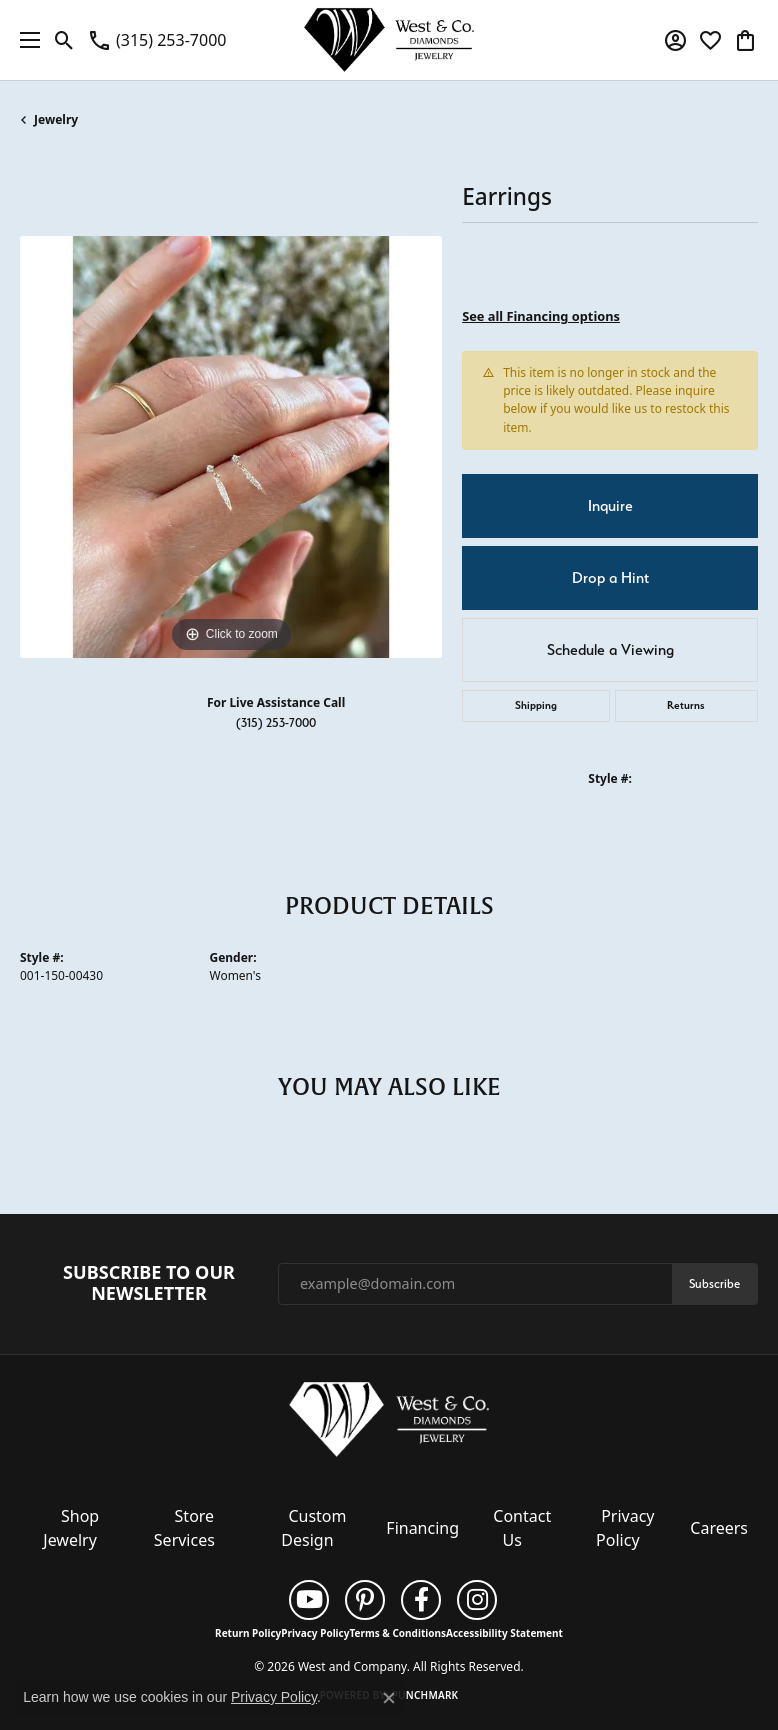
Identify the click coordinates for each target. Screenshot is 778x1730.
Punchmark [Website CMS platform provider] (425, 1695)
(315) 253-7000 (276, 722)
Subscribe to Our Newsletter (149, 1283)
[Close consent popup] (389, 1698)
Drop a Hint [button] (610, 578)
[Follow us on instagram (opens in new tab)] (477, 1600)
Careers (719, 1528)
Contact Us (522, 1528)
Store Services (184, 1528)
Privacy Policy (625, 1528)
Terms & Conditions (397, 1633)
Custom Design (313, 1528)
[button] (64, 40)
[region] (231, 447)
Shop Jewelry (71, 1528)
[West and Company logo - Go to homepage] (389, 40)
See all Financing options (541, 316)
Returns (686, 705)
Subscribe (714, 1283)
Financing (422, 1528)
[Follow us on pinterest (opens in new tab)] (365, 1600)
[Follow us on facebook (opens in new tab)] (421, 1600)
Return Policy (248, 1633)
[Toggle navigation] (25, 40)
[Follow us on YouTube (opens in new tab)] (309, 1600)
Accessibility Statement (504, 1633)
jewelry (56, 119)
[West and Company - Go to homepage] (389, 1424)
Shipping (536, 705)
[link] (156, 40)
